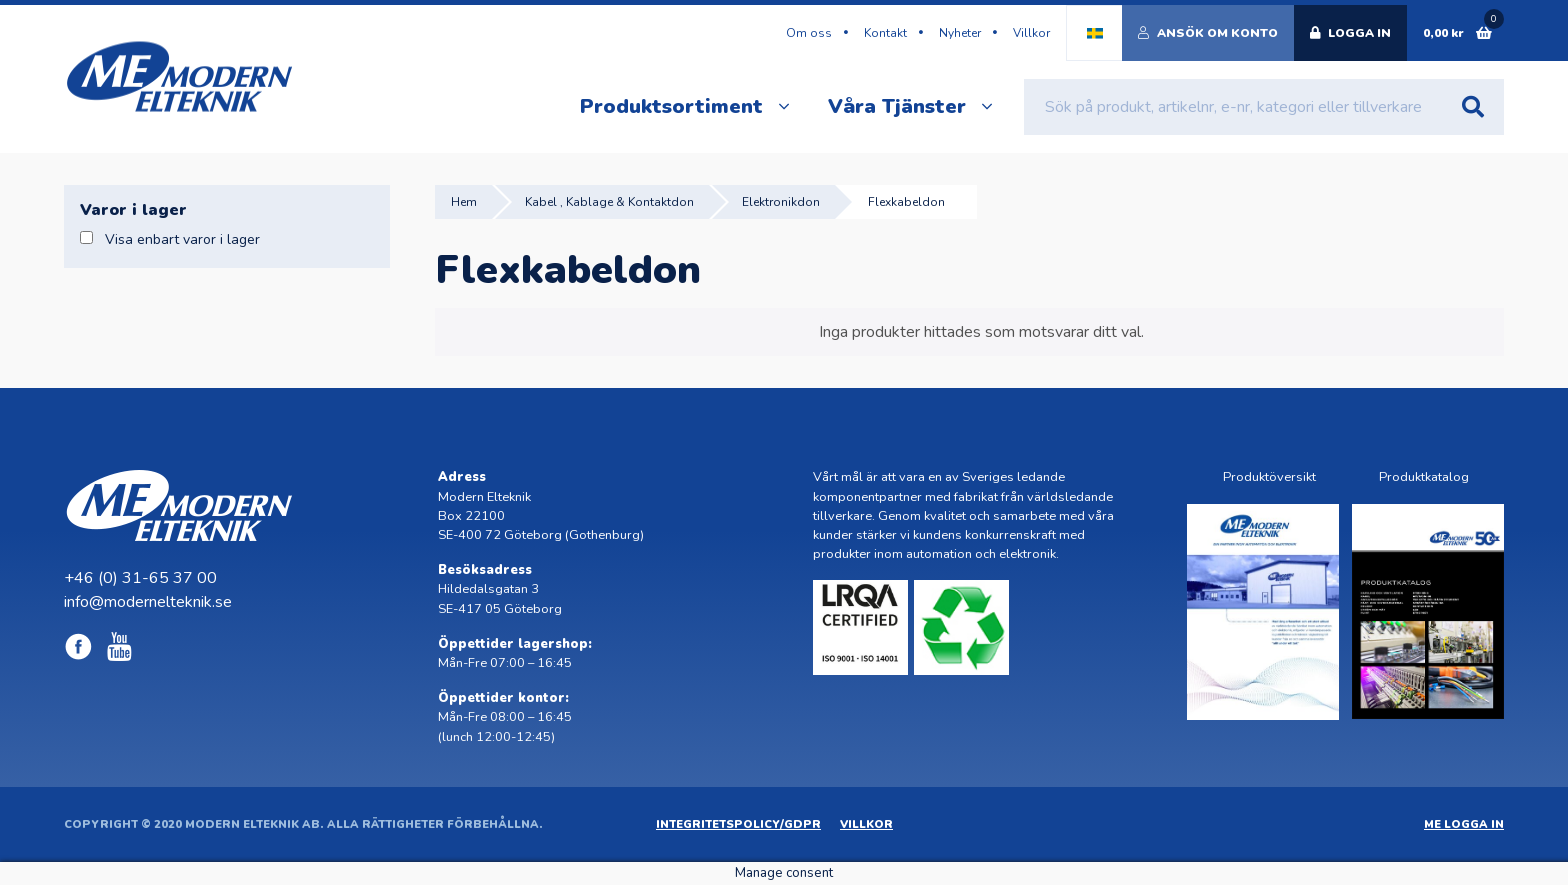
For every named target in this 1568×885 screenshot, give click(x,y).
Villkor (1031, 33)
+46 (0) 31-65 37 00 (140, 578)
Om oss (809, 33)
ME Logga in (1464, 824)
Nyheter (960, 33)
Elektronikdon (781, 202)
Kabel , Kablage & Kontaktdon (609, 202)
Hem (464, 202)
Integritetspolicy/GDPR (738, 824)
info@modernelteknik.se (148, 602)
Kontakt (885, 33)
